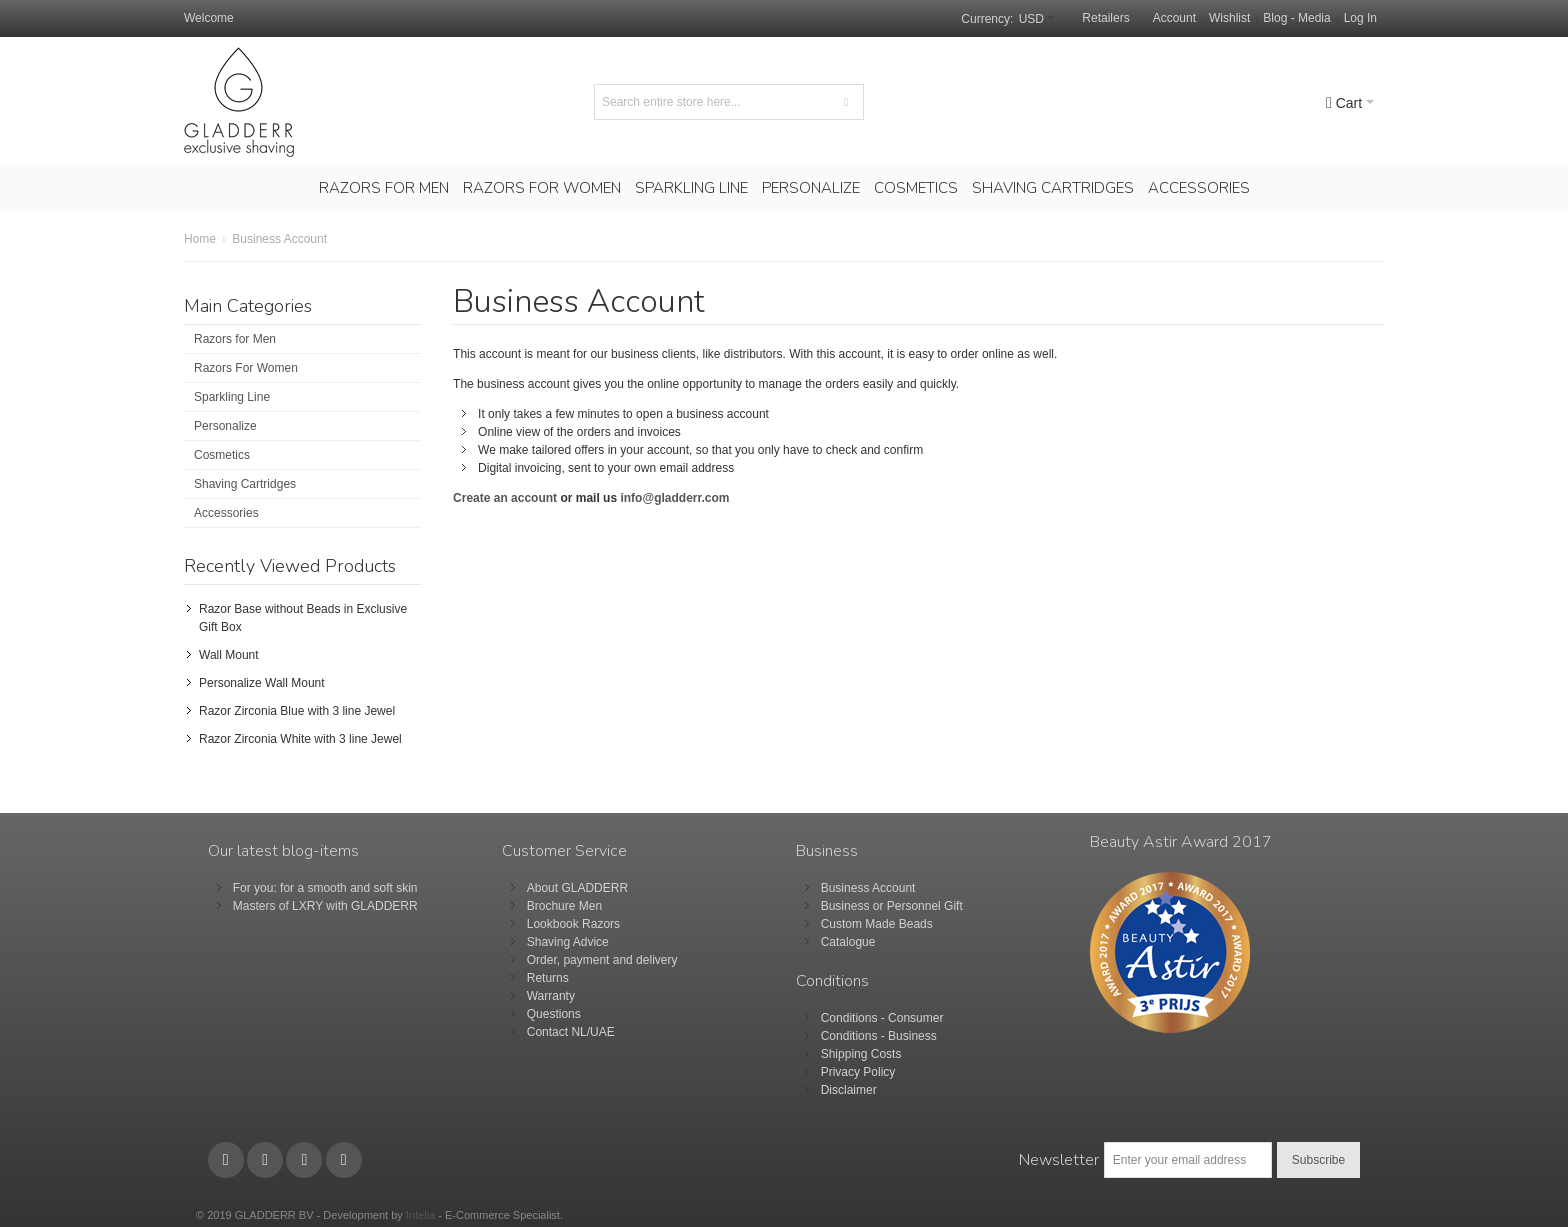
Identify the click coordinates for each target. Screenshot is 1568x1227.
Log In (1360, 18)
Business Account (868, 888)
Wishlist (1229, 18)
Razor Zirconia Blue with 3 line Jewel (297, 711)
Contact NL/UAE (571, 1032)
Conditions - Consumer (882, 1018)
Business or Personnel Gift (892, 906)
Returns (548, 978)
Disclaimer (849, 1090)
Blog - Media (1296, 18)
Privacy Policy (858, 1072)
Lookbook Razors (573, 924)
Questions (554, 1014)
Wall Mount (229, 655)
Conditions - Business (879, 1036)
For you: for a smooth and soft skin (325, 888)
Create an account (506, 498)
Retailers (1105, 18)
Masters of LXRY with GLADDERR (325, 906)
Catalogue (848, 942)
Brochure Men (564, 906)
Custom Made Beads (877, 924)
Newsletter (1059, 1160)
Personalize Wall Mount (262, 683)
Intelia (420, 1215)
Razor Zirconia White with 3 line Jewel (300, 739)
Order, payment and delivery (602, 960)
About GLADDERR (577, 888)
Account (1174, 18)
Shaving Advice (568, 942)
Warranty (551, 996)
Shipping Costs (861, 1054)
